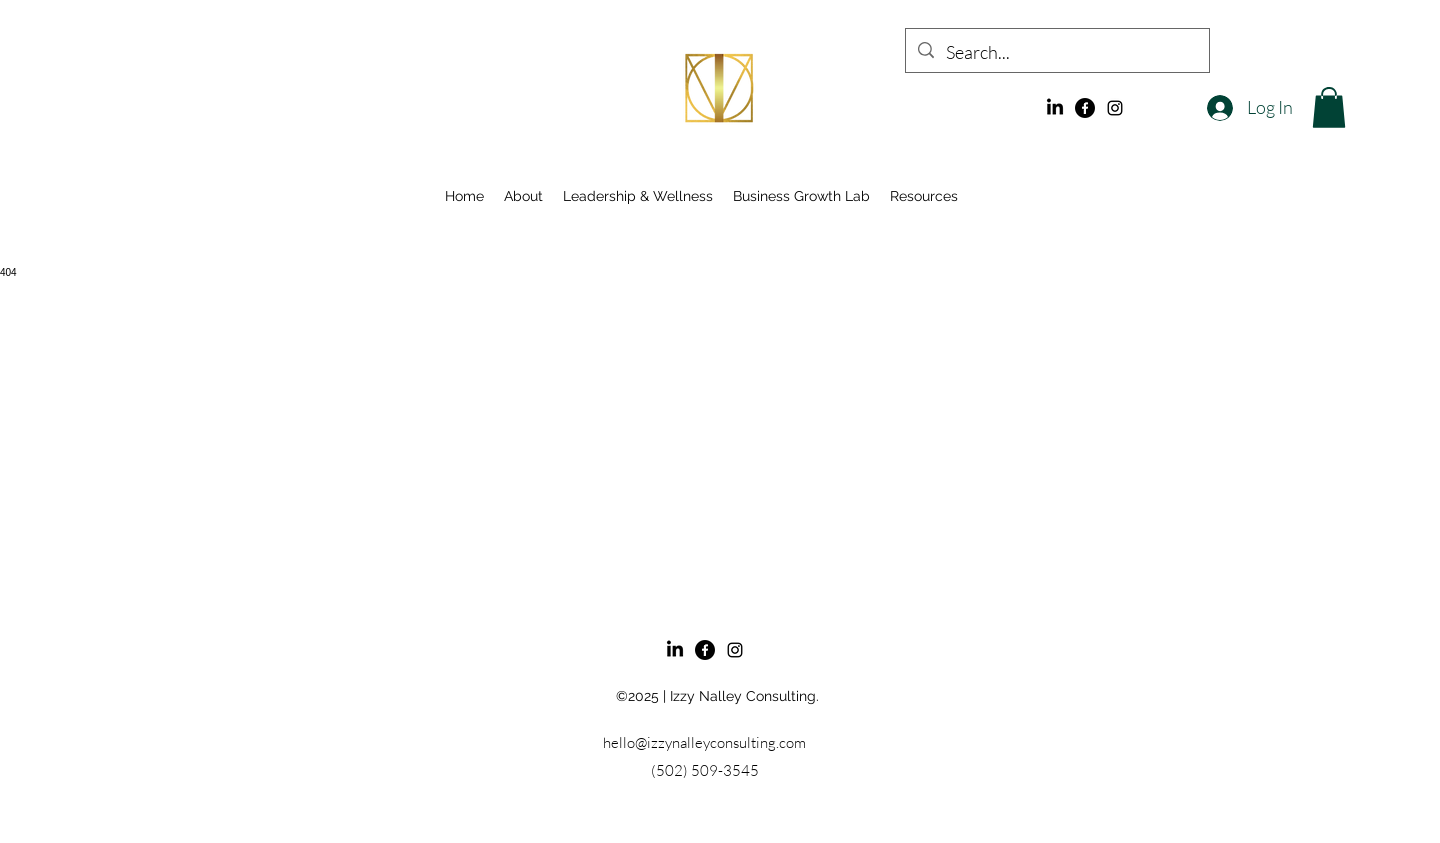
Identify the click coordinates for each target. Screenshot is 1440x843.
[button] (1329, 107)
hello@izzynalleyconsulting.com (704, 742)
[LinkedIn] (1055, 108)
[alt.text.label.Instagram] (1115, 108)
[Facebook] (1085, 108)
